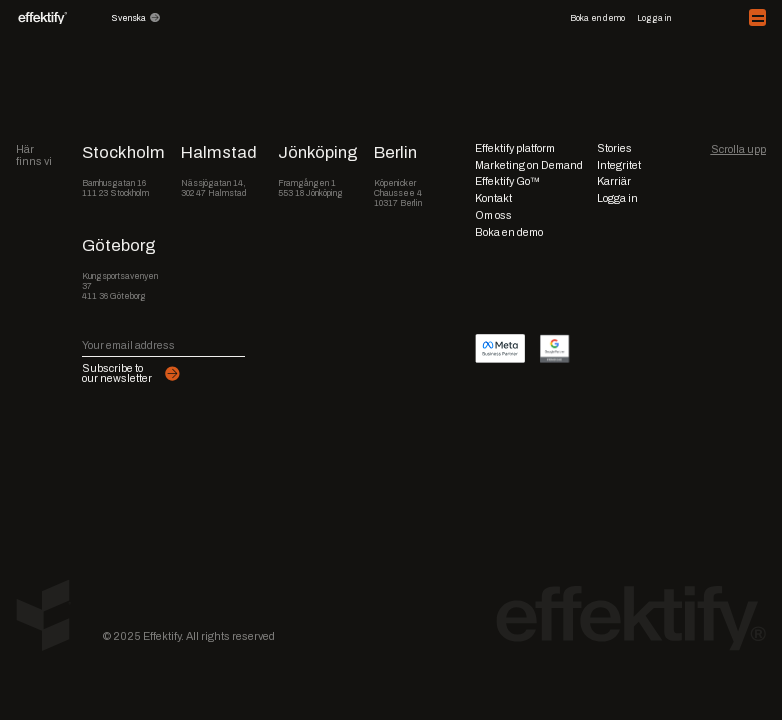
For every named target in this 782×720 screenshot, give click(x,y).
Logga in (654, 18)
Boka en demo (597, 18)
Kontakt (493, 198)
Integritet (619, 165)
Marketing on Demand (529, 165)
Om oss (493, 215)
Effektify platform (515, 148)
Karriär (614, 181)
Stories (614, 148)
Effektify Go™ (507, 181)
